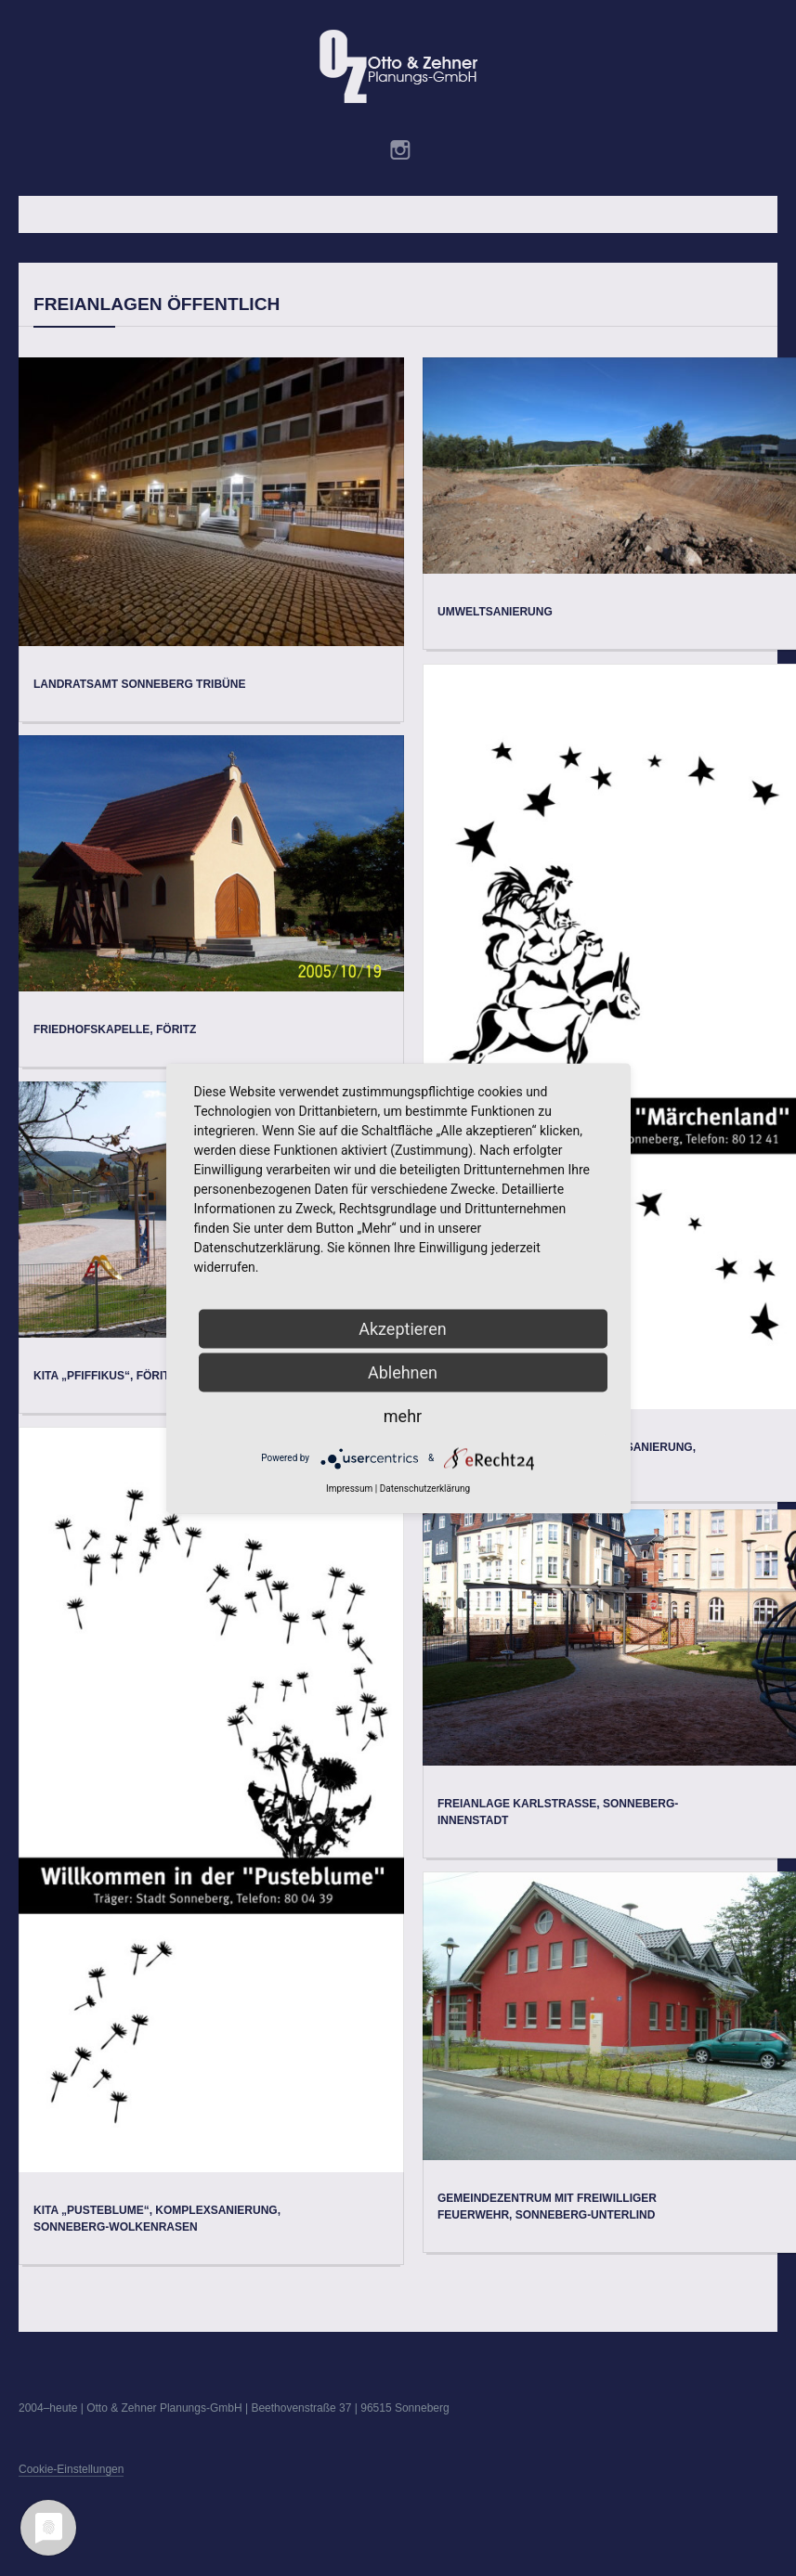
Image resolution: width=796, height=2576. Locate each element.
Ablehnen (402, 1371)
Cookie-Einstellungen (71, 2469)
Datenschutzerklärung (425, 1487)
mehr (403, 1415)
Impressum (349, 1487)
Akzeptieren (403, 1328)
